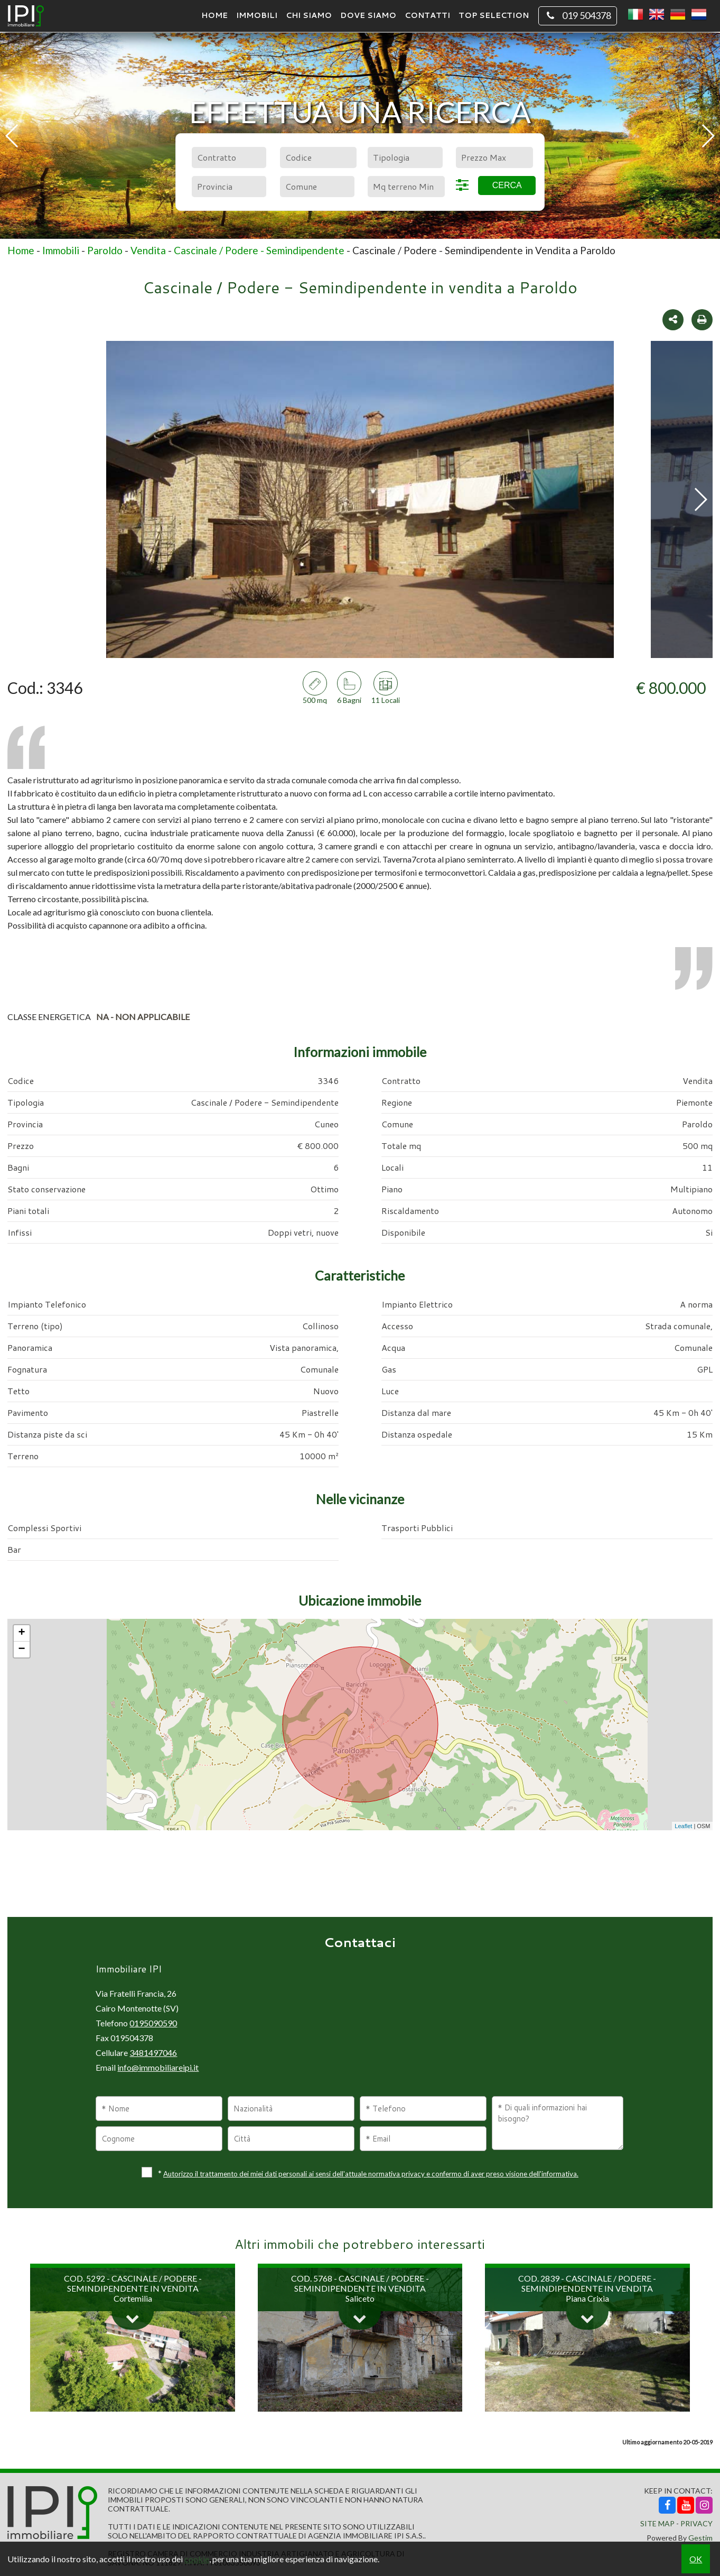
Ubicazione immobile (359, 1600)
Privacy (696, 2523)
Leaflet (683, 1826)
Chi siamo (309, 15)
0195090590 (153, 2023)
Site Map (657, 2523)
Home (214, 15)
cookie (196, 2559)
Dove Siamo (368, 15)
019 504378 (577, 15)
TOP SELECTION (494, 15)
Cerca (507, 185)
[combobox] (229, 157)
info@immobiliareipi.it (158, 2067)
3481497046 (153, 2052)
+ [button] (21, 1633)
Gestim (700, 2537)
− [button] (21, 1649)
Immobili (256, 15)
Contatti (427, 15)
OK (695, 2559)
